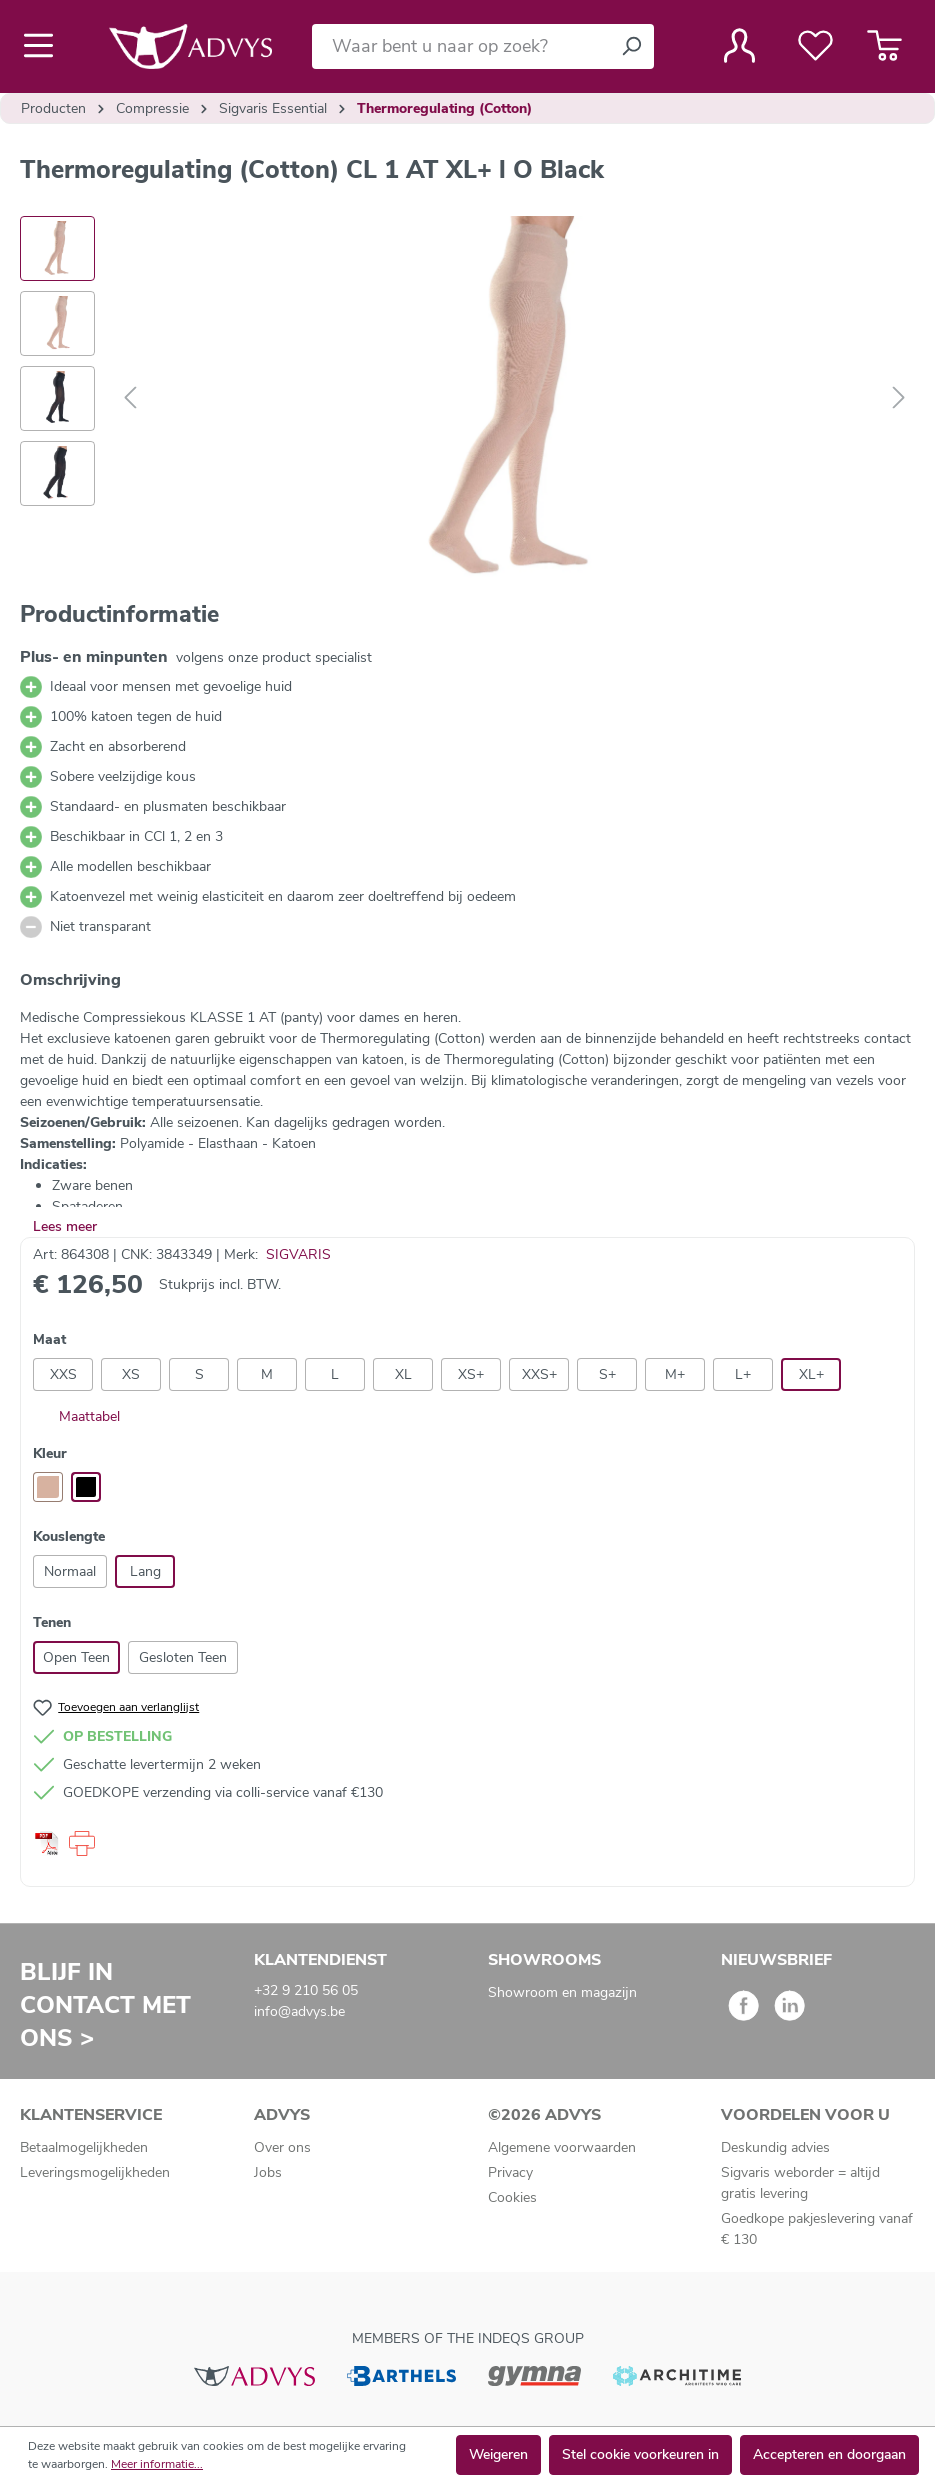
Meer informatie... (157, 2464)
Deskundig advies (775, 2147)
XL (403, 1374)
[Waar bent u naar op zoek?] (460, 46)
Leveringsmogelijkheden (95, 2172)
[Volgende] (899, 398)
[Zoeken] (631, 46)
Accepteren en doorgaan (829, 2454)
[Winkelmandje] (884, 46)
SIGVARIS (298, 1254)
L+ (743, 1374)
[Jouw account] (739, 46)
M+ (675, 1374)
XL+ (811, 1374)
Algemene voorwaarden (562, 2147)
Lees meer (65, 1226)
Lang (145, 1571)
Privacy (510, 2172)
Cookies (512, 2197)
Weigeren (498, 2454)
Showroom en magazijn (562, 1992)
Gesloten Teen (183, 1657)
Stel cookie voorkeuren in (640, 2454)
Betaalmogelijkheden (84, 2147)
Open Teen (76, 1657)
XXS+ (539, 1374)
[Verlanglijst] (815, 46)
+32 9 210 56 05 (306, 1990)
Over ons (282, 2147)
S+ (607, 1374)
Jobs (268, 2172)
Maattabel (76, 1416)
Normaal (70, 1571)
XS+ (471, 1374)
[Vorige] (130, 398)
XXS (63, 1374)
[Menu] (44, 46)
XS (131, 1374)
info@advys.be (299, 2011)
